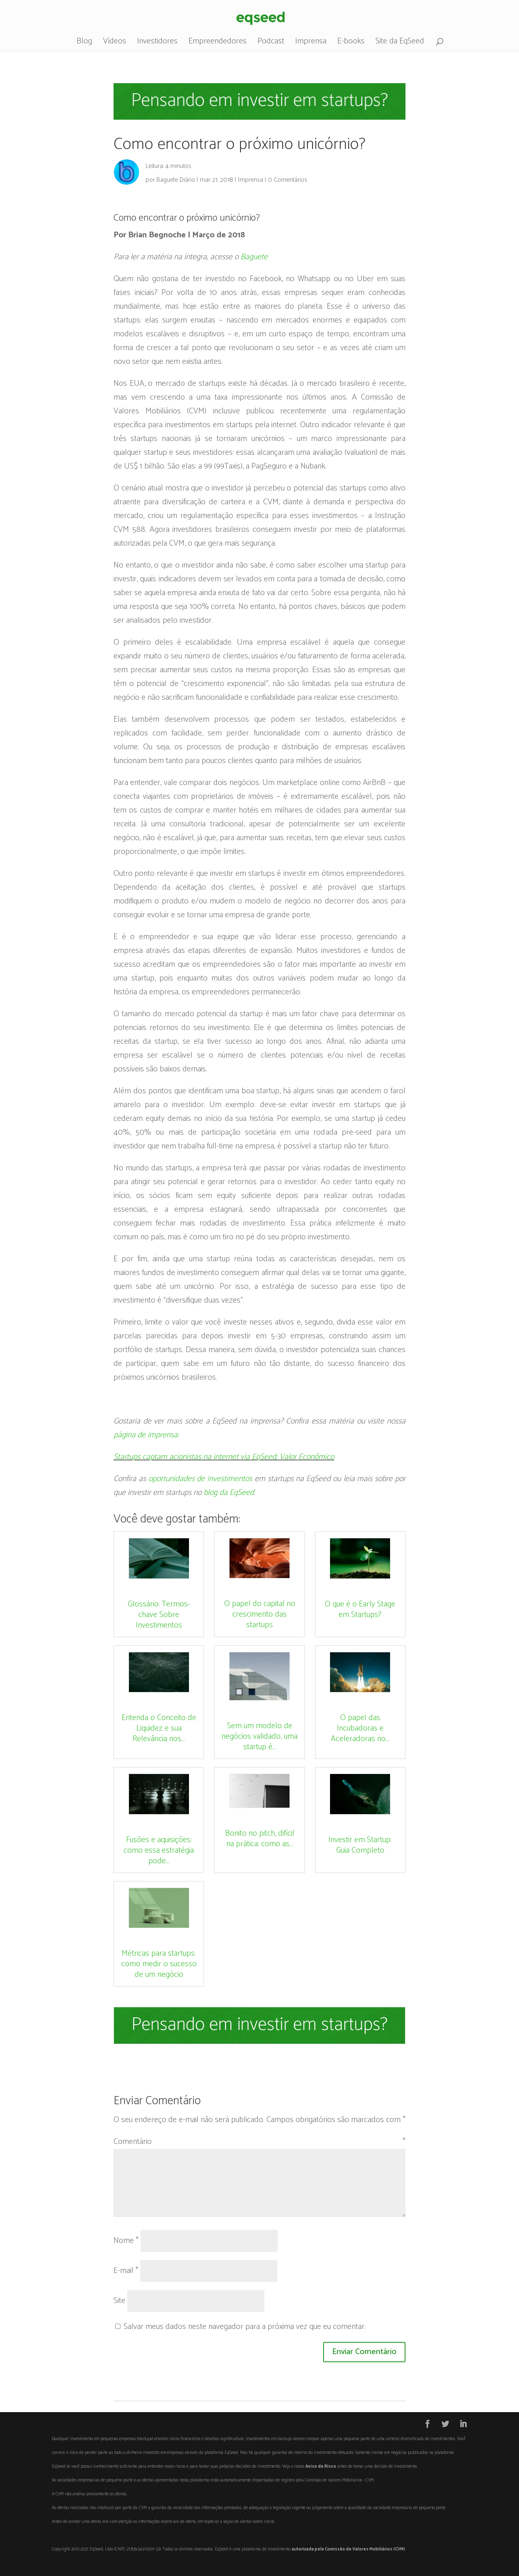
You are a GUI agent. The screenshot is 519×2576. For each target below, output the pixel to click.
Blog (84, 43)
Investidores (157, 43)
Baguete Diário (176, 179)
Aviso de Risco (320, 2466)
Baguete (254, 257)
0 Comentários (287, 179)
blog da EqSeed (229, 1492)
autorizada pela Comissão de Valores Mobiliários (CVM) (348, 2549)
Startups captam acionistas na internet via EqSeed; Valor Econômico (224, 1457)
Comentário (259, 2141)
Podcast (270, 43)
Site (119, 2300)
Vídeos (114, 43)
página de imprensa (146, 1435)
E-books (351, 43)
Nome (126, 2240)
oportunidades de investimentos (200, 1479)
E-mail (126, 2270)
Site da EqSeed (399, 43)
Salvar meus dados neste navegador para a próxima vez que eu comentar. (245, 2326)
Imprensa (310, 43)
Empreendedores (218, 43)
